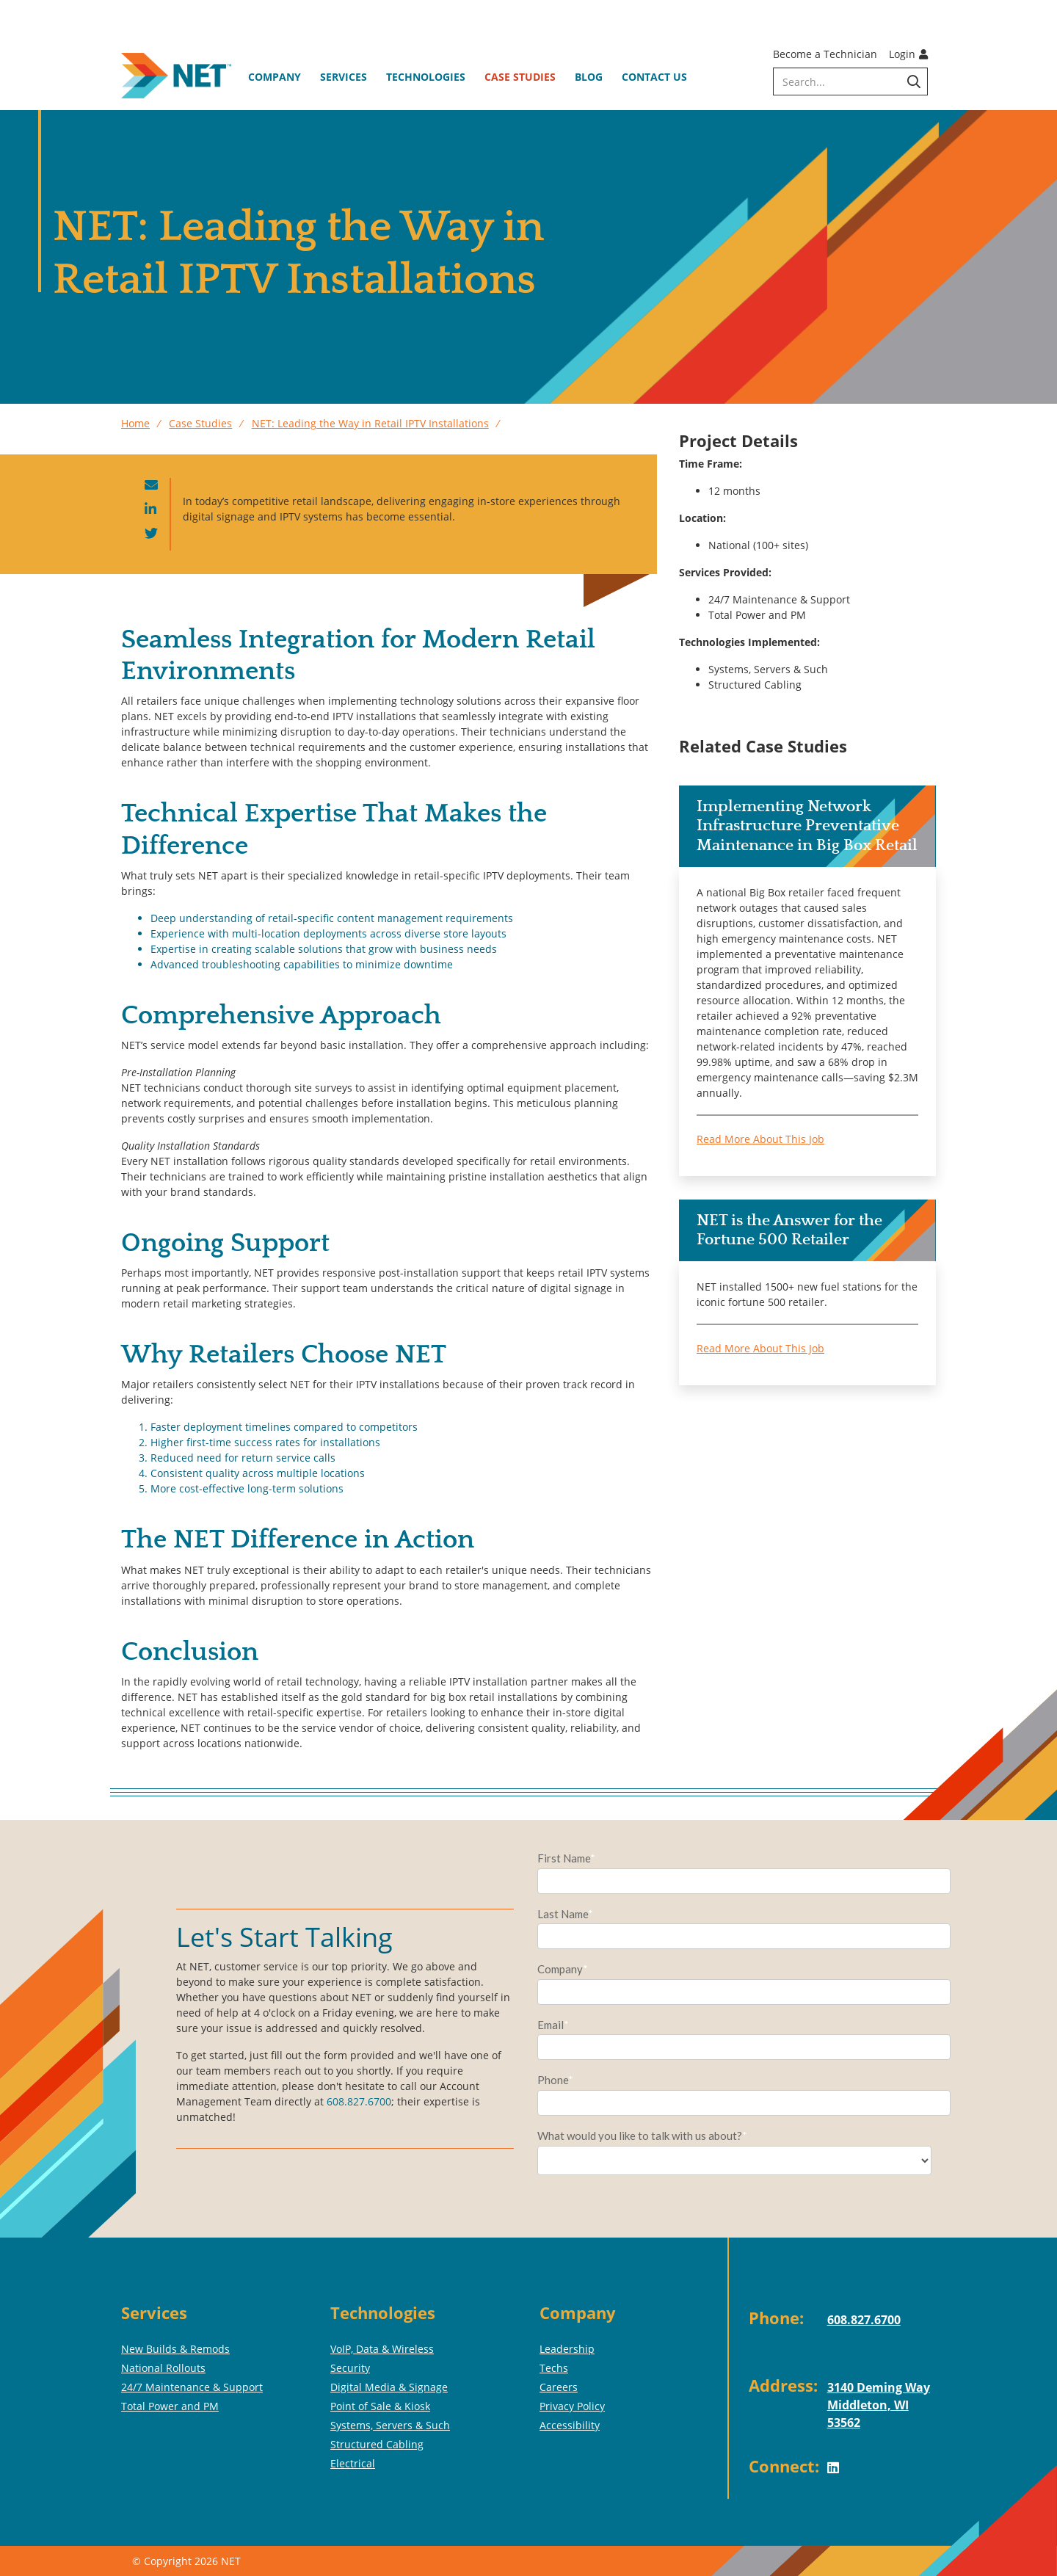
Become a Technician (825, 54)
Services (343, 77)
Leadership (567, 2349)
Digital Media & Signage (389, 2387)
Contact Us (654, 77)
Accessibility (570, 2425)
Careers (559, 2387)
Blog (589, 77)
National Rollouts (163, 2368)
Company (274, 77)
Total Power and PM (170, 2406)
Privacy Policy (572, 2406)
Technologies (425, 77)
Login (908, 54)
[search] (850, 81)
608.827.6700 (359, 2101)
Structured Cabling (377, 2444)
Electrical (352, 2463)
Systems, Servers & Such (390, 2425)
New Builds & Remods (175, 2349)
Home (135, 423)
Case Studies (520, 77)
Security (350, 2368)
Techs (554, 2368)
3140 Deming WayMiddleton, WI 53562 (878, 2405)
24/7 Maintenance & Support (192, 2387)
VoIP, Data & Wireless (382, 2349)
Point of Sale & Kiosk (380, 2406)
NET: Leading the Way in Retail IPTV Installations (370, 423)
